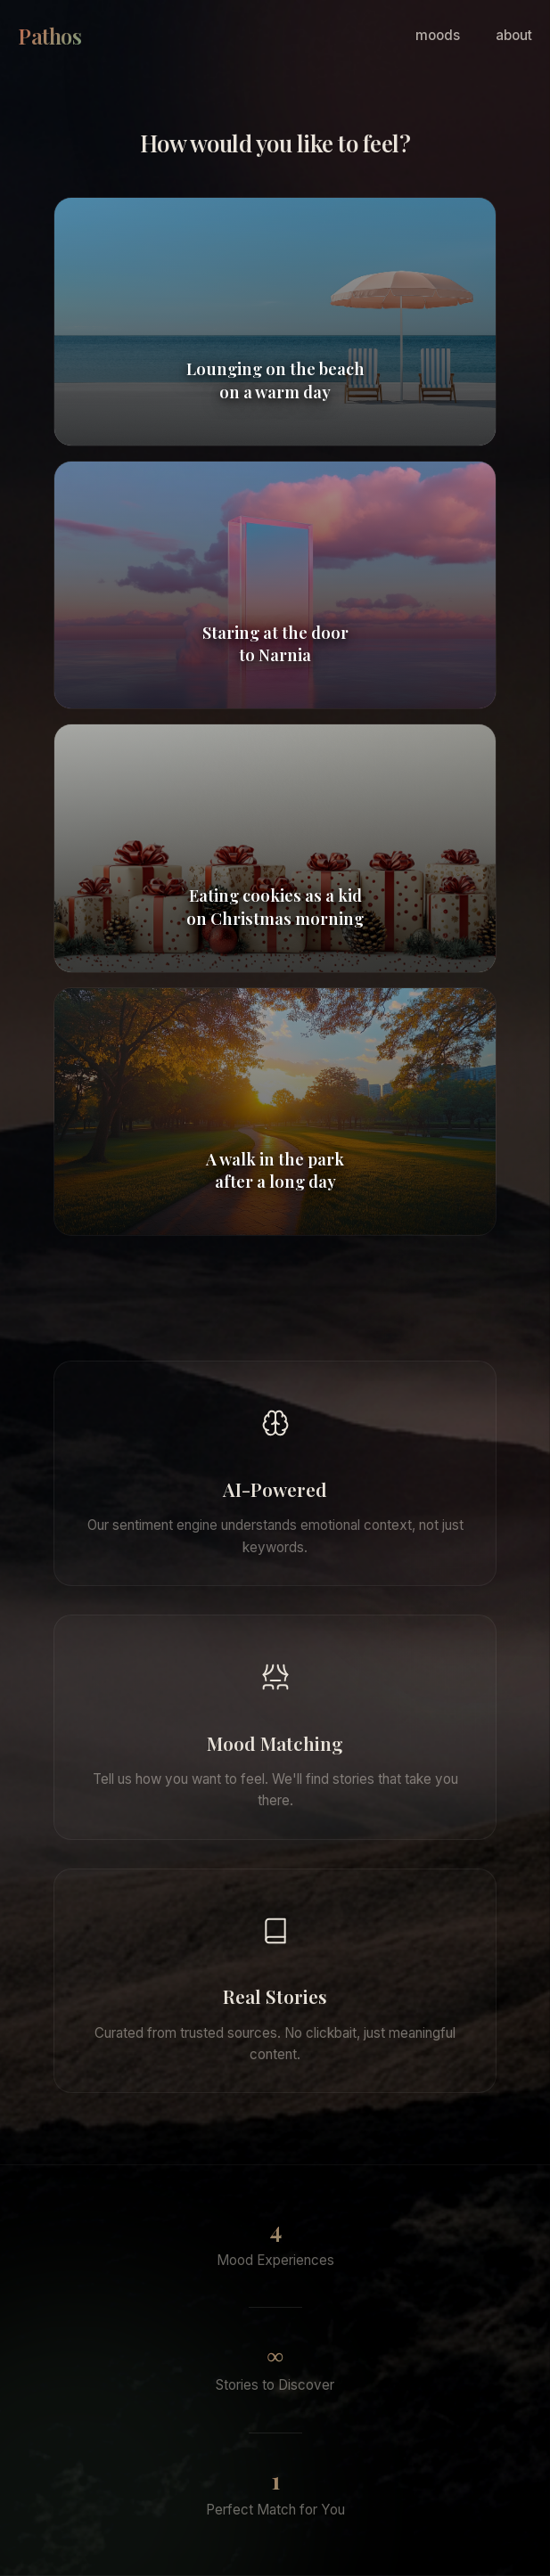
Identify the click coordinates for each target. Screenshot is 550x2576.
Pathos (49, 35)
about (514, 35)
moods (437, 35)
